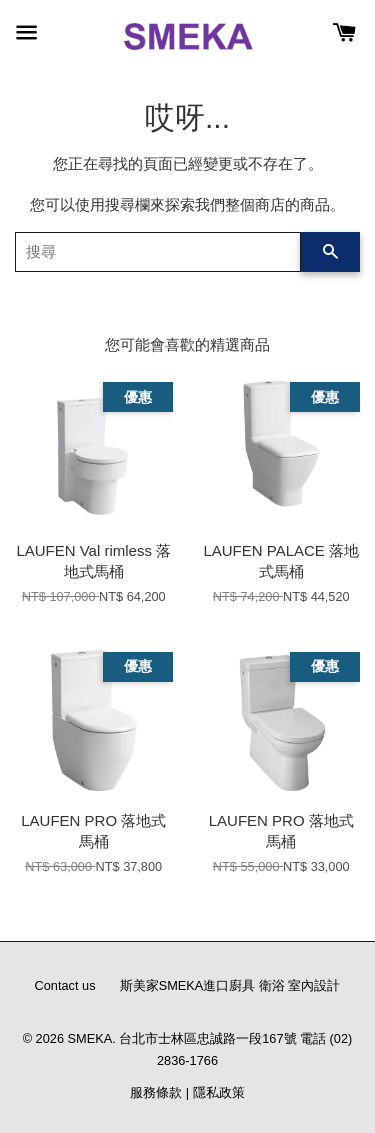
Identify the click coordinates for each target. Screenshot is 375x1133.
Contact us (65, 985)
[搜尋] (158, 252)
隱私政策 (219, 1092)
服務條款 (156, 1092)
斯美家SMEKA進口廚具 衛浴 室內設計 (230, 985)
